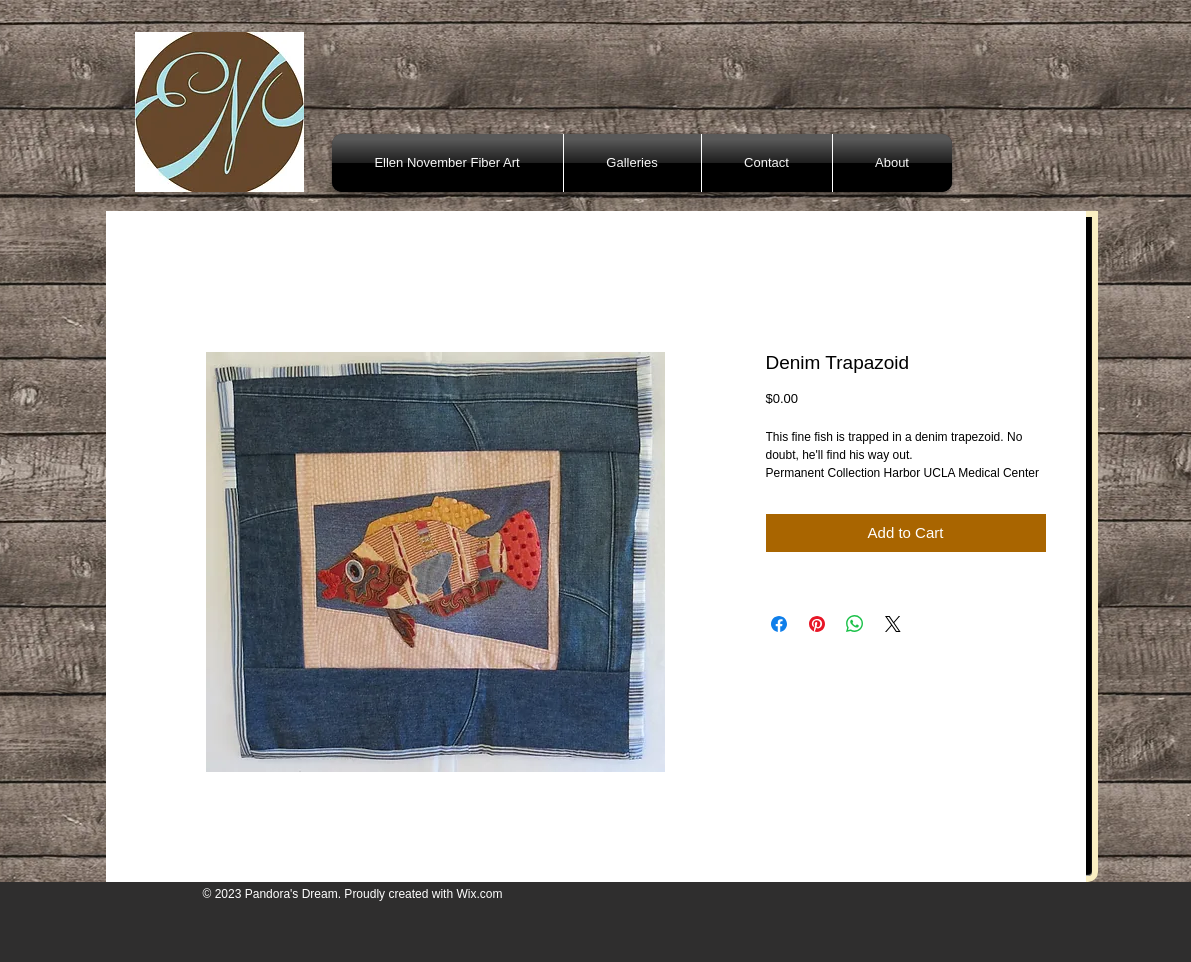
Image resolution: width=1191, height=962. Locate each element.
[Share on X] (893, 624)
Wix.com (479, 894)
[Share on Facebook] (779, 624)
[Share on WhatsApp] (855, 624)
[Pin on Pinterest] (817, 624)
